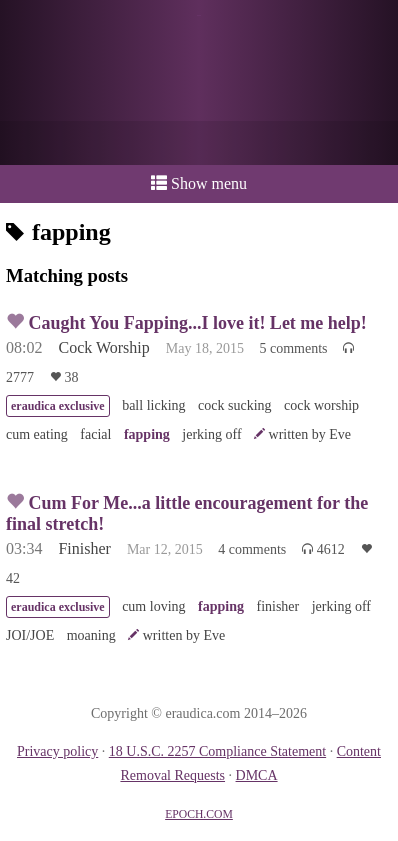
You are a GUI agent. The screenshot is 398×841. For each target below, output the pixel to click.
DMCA (257, 775)
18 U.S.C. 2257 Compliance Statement (217, 751)
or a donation (199, 143)
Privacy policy (57, 751)
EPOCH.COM (199, 814)
